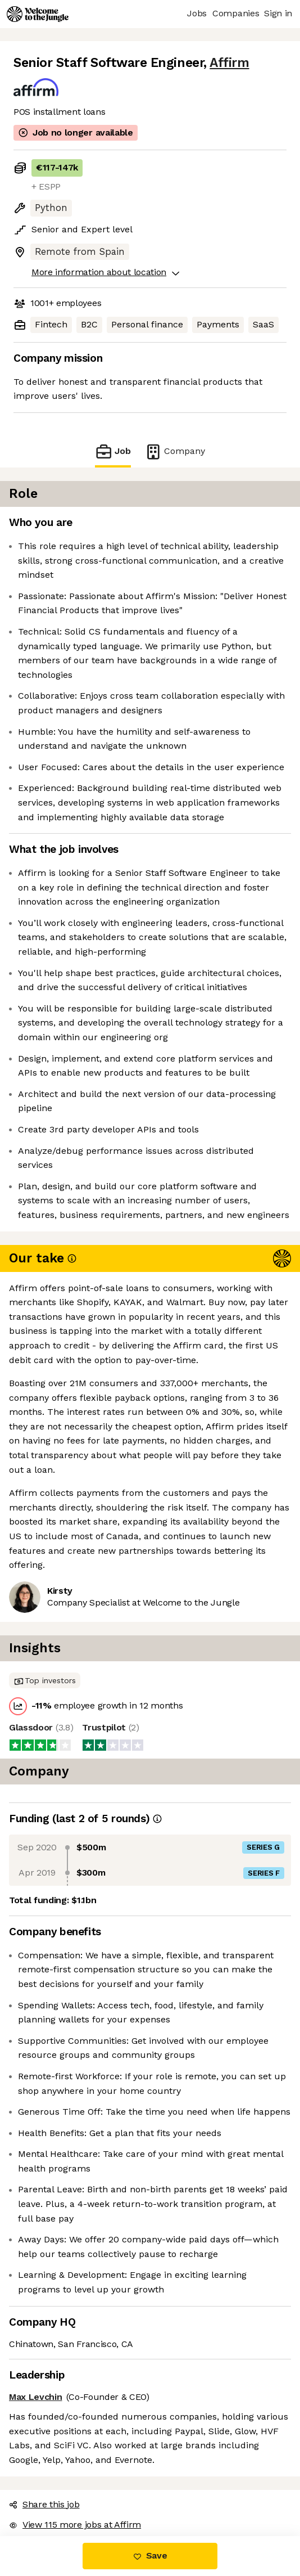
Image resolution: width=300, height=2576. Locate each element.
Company (174, 451)
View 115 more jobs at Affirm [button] (75, 2524)
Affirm (229, 62)
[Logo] (38, 14)
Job (113, 451)
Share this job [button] (44, 2504)
